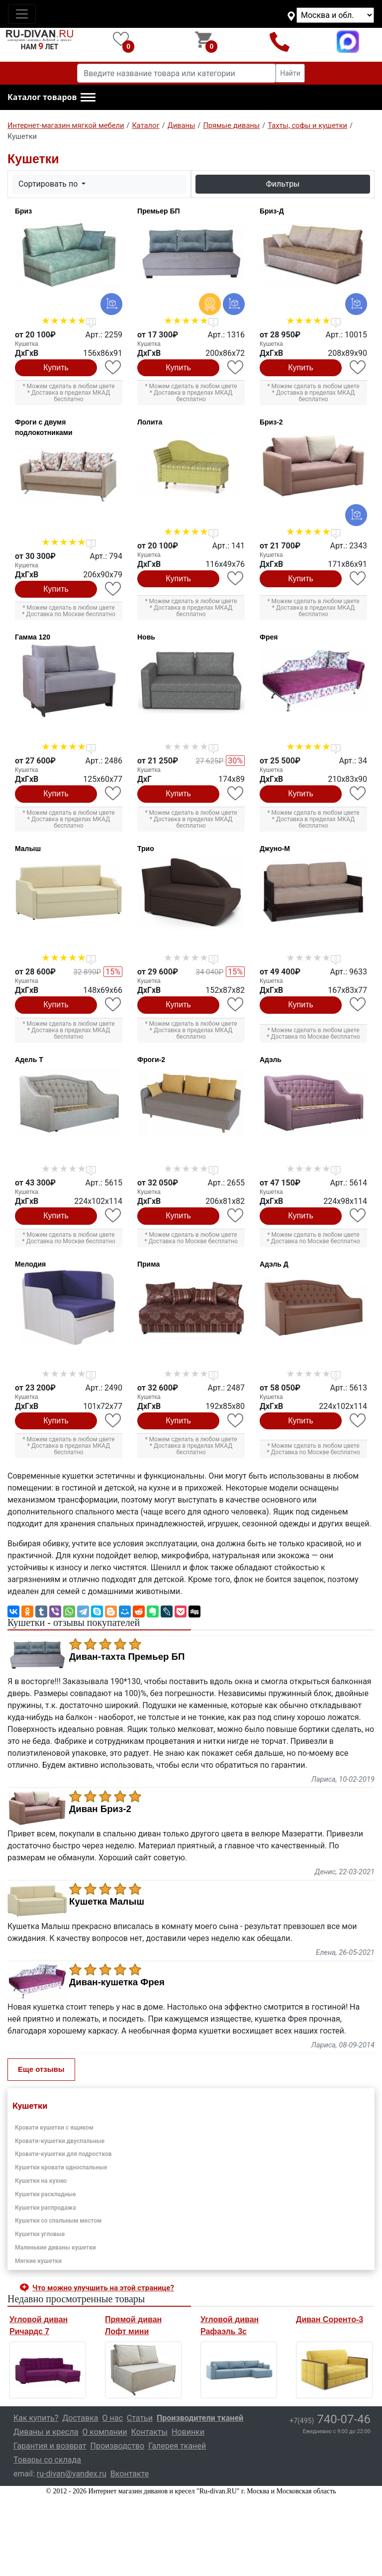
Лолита (149, 422)
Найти (290, 73)
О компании (104, 2432)
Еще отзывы (41, 2069)
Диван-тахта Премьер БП (127, 1657)
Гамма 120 (32, 637)
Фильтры (282, 184)
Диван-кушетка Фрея (117, 1982)
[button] (51, 97)
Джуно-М (275, 849)
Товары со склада (47, 2460)
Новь (146, 637)
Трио (145, 849)
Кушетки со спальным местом (58, 2220)
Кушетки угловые (40, 2234)
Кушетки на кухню (41, 2180)
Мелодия (30, 1264)
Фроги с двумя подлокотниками (44, 427)
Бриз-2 (271, 422)
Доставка (80, 2418)
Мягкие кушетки (38, 2260)
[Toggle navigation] (22, 14)
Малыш (28, 849)
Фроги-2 (151, 1060)
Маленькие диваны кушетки (55, 2247)
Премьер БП (158, 211)
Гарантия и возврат (50, 2446)
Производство (118, 2446)
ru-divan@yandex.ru (71, 2473)
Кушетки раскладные (45, 2194)
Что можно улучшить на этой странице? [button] (103, 2287)
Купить (56, 367)
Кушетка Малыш (106, 1902)
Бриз (23, 211)
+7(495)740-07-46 (280, 41)
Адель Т (29, 1060)
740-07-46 (330, 2419)
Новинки (188, 2432)
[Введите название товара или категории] (176, 73)
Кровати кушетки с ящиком (54, 2127)
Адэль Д (274, 1264)
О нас (112, 2418)
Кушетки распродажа (45, 2207)
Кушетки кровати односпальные (61, 2167)
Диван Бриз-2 (100, 1809)
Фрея (269, 637)
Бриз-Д (272, 211)
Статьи (140, 2418)
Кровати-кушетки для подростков (63, 2153)
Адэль (271, 1060)
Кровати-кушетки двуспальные (59, 2141)
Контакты (149, 2432)
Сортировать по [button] (49, 184)
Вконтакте (129, 2473)
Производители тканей (200, 2418)
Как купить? (35, 2418)
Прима (148, 1264)
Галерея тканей (177, 2446)
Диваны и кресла (45, 2432)
